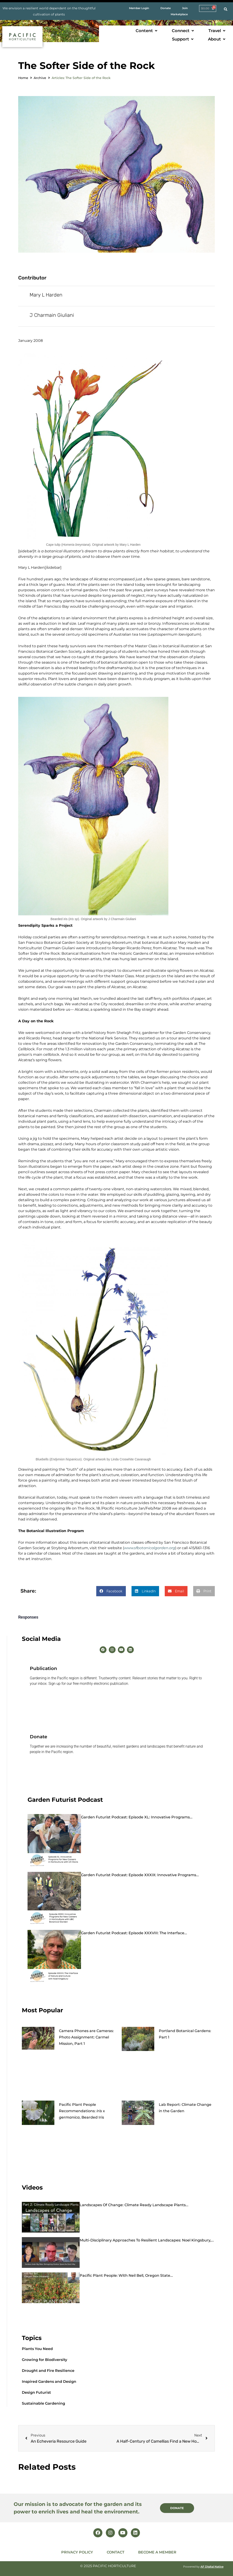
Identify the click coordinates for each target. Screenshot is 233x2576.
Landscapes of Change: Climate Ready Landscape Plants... (134, 2204)
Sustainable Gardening (43, 2402)
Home (23, 78)
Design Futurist (36, 2391)
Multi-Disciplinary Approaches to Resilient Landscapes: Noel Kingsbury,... (147, 2239)
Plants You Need (37, 2348)
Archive (40, 78)
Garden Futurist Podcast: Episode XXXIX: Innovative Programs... (140, 1874)
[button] (147, 31)
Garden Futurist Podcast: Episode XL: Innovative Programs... (136, 1816)
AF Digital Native (211, 2565)
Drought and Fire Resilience (48, 2370)
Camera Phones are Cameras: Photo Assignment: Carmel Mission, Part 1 (86, 2036)
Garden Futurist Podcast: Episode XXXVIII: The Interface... (134, 1932)
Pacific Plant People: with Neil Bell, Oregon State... (126, 2274)
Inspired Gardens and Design (49, 2380)
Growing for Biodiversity (44, 2359)
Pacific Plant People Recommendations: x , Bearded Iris (82, 2109)
